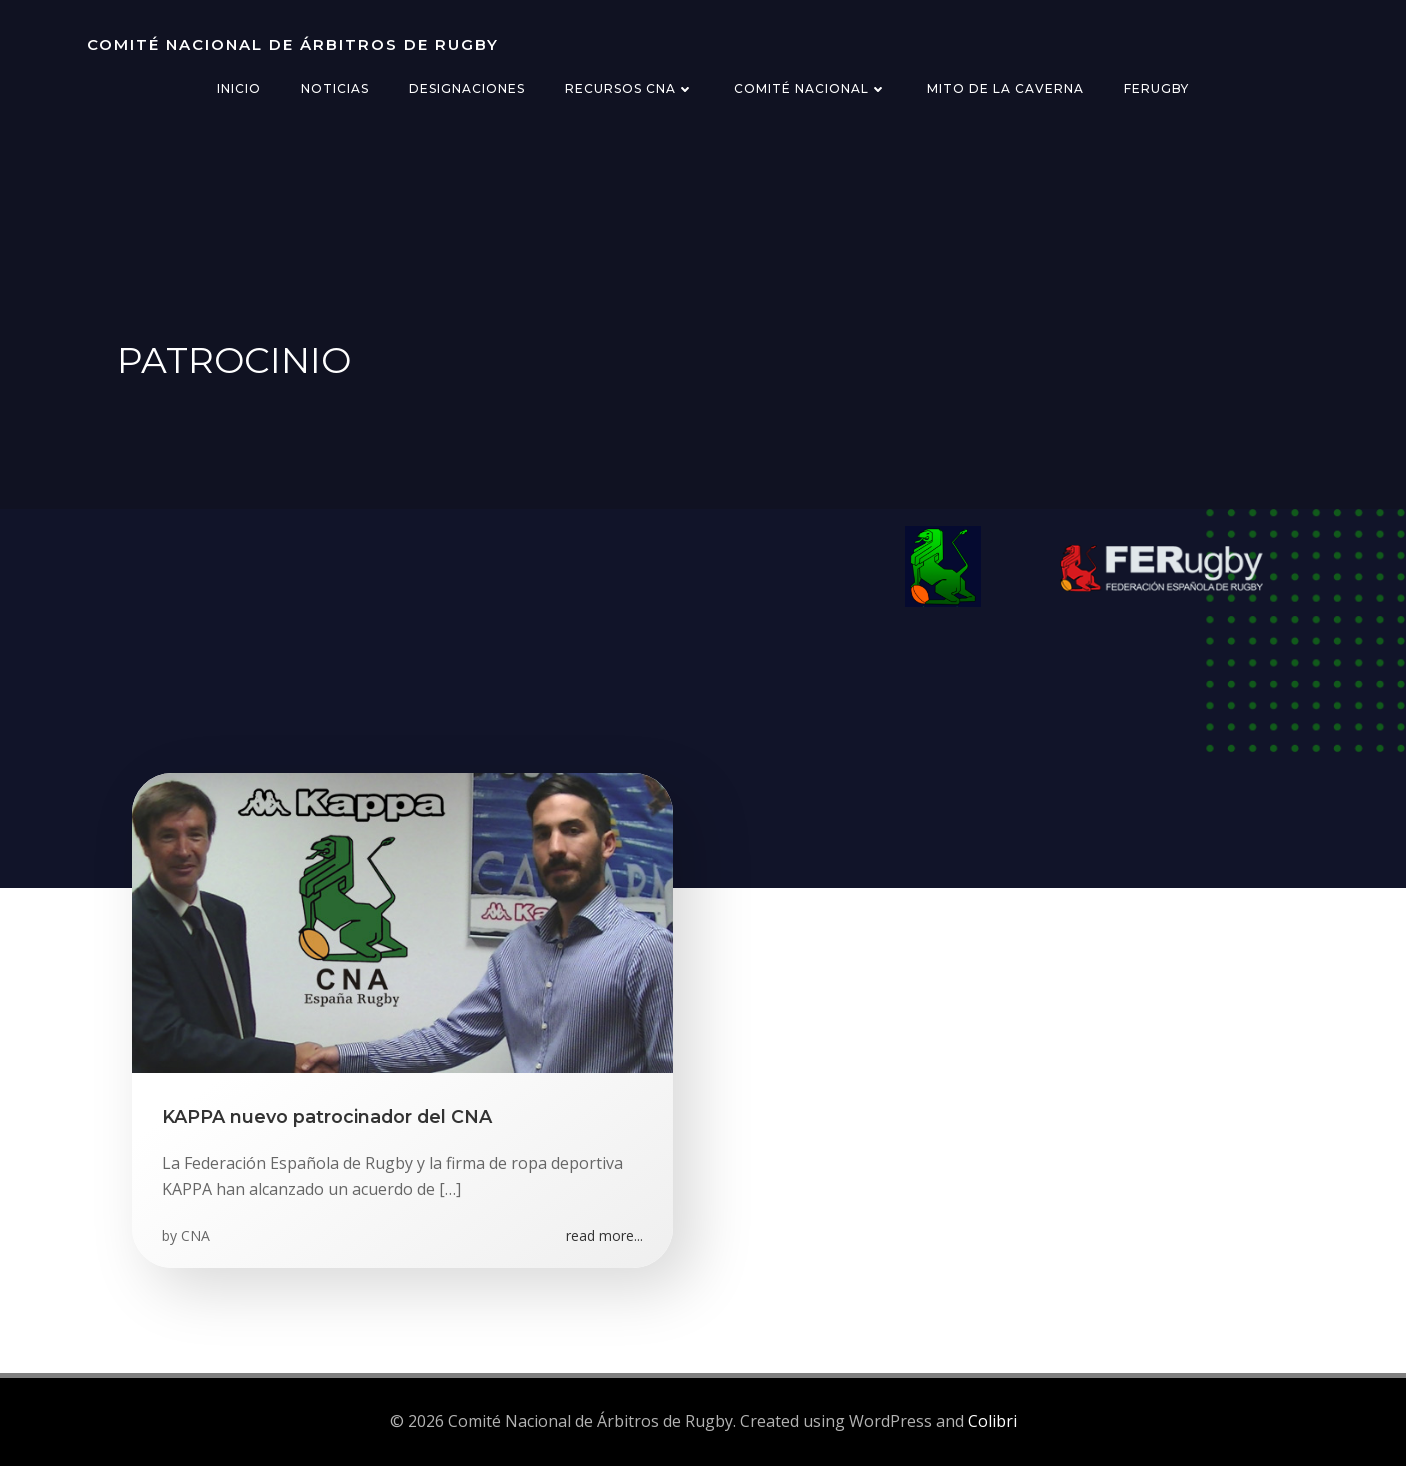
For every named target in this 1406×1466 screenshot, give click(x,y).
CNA (195, 1235)
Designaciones (467, 88)
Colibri (992, 1421)
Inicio (239, 88)
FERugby (1156, 88)
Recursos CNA (629, 88)
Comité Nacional (810, 88)
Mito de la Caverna (1005, 88)
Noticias (335, 88)
